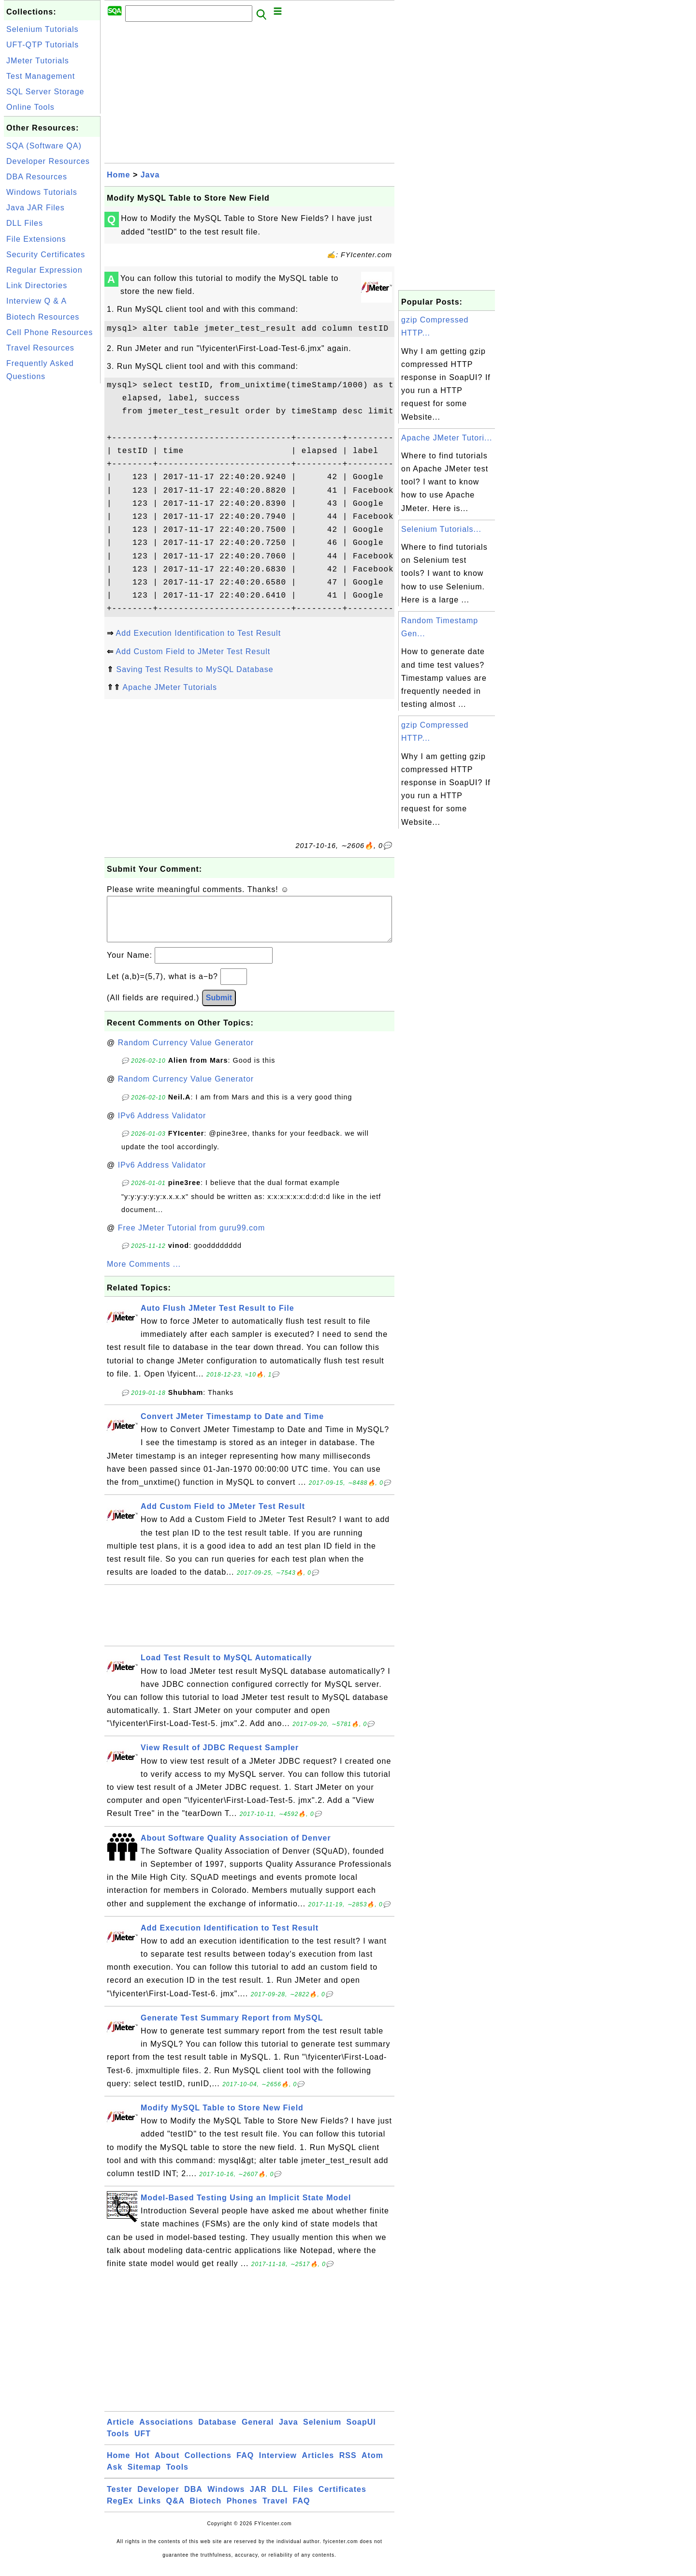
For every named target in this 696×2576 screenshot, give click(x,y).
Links (149, 2510)
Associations (166, 2432)
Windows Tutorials (41, 192)
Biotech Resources (42, 317)
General (258, 2432)
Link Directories (36, 285)
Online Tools (30, 107)
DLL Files (24, 223)
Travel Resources (40, 348)
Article (120, 2432)
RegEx (120, 2510)
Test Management (40, 76)
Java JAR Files (35, 208)
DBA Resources (36, 177)
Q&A (175, 2510)
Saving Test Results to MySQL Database (194, 669)
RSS (348, 2465)
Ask (114, 2477)
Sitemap (144, 2477)
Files (303, 2499)
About (167, 2465)
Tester (119, 2499)
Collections (208, 2465)
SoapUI (361, 2432)
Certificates (342, 2499)
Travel (275, 2510)
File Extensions (36, 239)
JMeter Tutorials (37, 61)
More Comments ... (144, 1274)
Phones (242, 2510)
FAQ (245, 2465)
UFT (142, 2443)
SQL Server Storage (45, 92)
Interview (278, 2465)
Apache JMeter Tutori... (446, 438)
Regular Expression (44, 270)
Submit (219, 1007)
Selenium (322, 2432)
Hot (142, 2465)
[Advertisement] (52, 531)
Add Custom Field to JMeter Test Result (193, 651)
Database (217, 2432)
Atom (372, 2465)
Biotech (206, 2510)
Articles (318, 2465)
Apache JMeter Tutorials (170, 687)
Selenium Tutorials (42, 29)
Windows (226, 2499)
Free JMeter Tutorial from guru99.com (191, 1237)
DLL (280, 2499)
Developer (158, 2499)
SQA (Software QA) (44, 146)
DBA (193, 2499)
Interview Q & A (36, 301)
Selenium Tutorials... (441, 529)
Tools (118, 2443)
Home (118, 175)
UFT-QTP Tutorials (42, 45)
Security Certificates (45, 254)
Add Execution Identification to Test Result (198, 633)
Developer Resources (48, 161)
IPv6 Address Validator (162, 1125)
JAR (258, 2499)
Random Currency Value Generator (186, 1052)
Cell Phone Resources (49, 332)
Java (150, 175)
